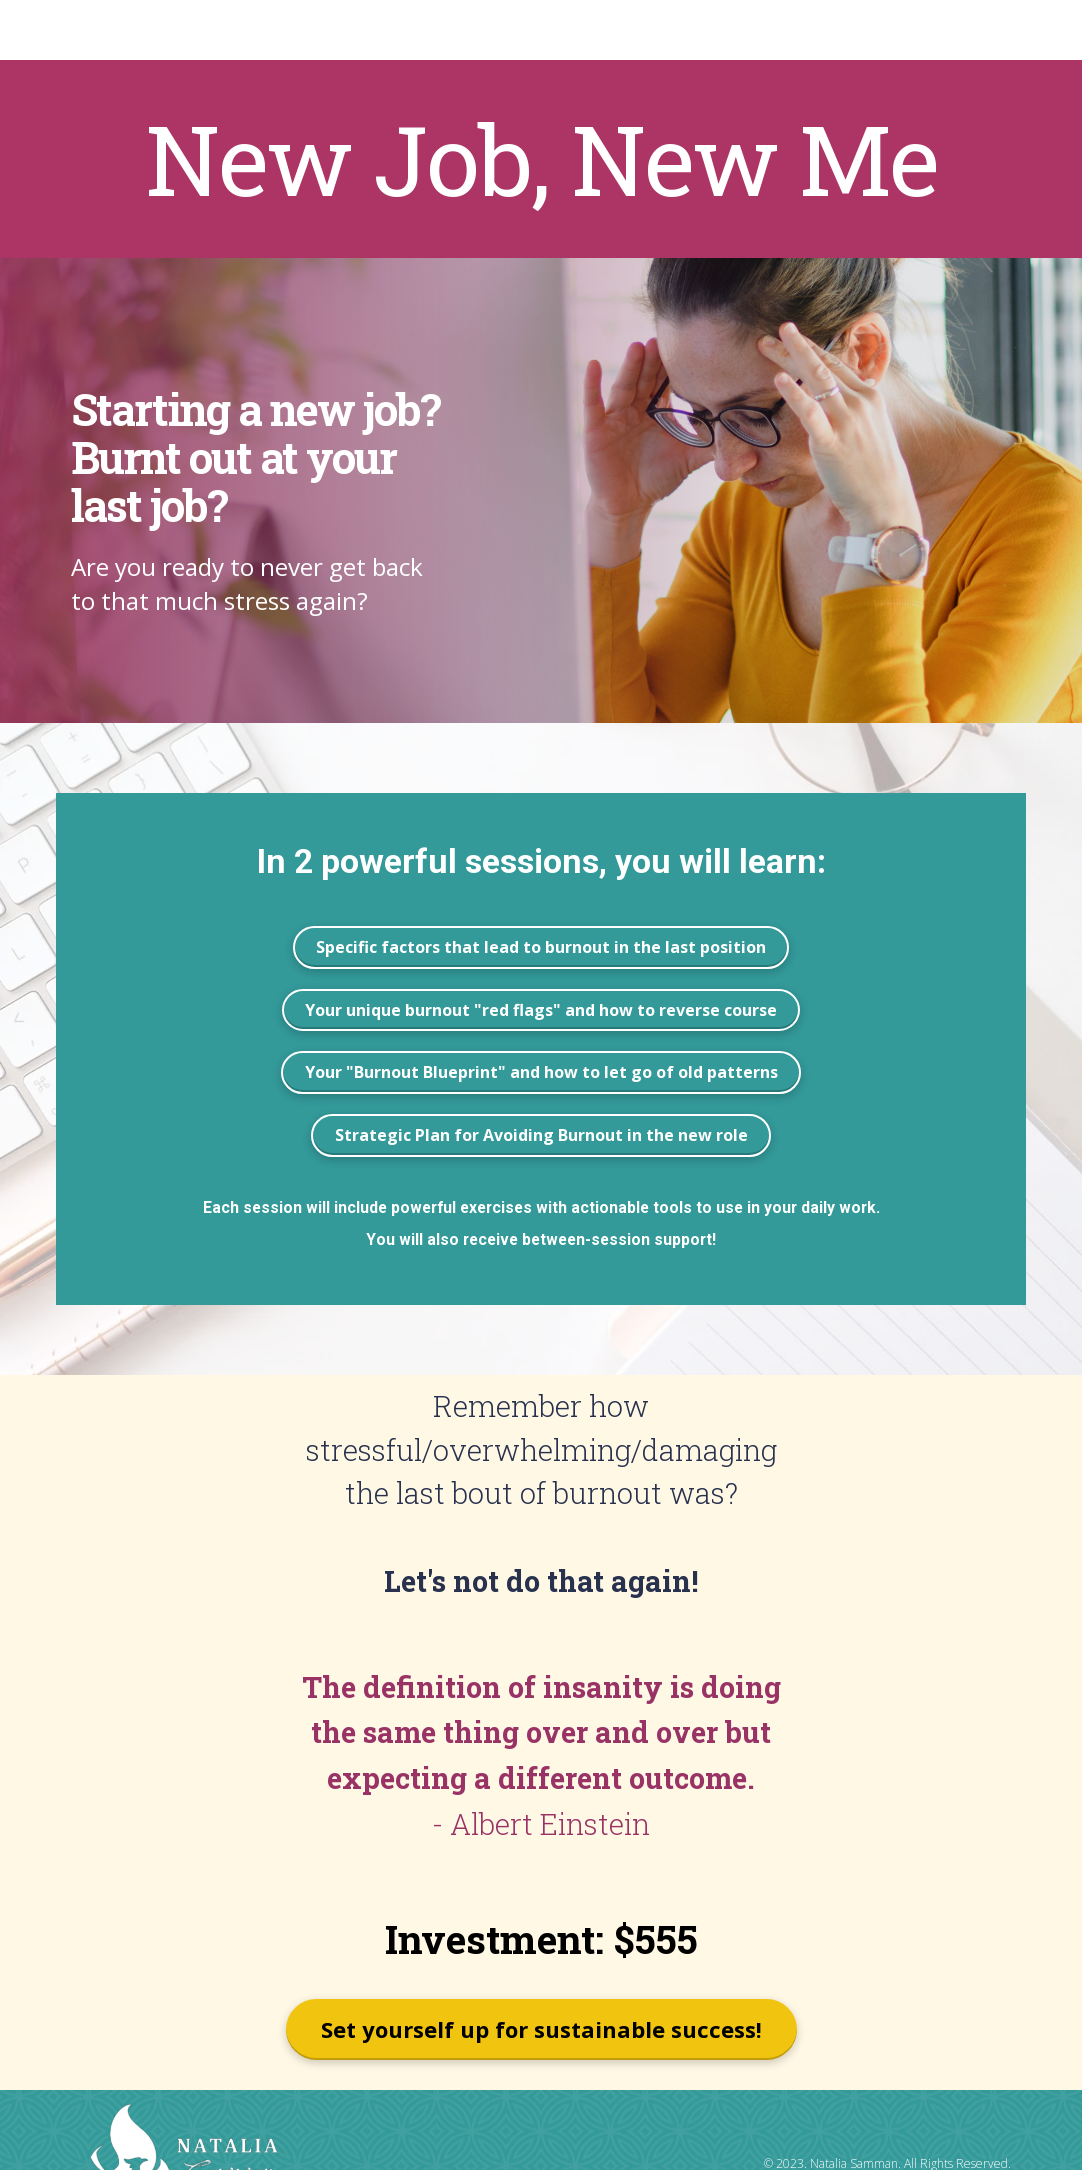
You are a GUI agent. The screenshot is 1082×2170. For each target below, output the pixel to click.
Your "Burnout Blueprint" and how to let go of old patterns (541, 1072)
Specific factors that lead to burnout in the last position (541, 947)
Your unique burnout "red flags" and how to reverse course (541, 1010)
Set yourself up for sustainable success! (541, 2029)
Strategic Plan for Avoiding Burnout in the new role (541, 1135)
